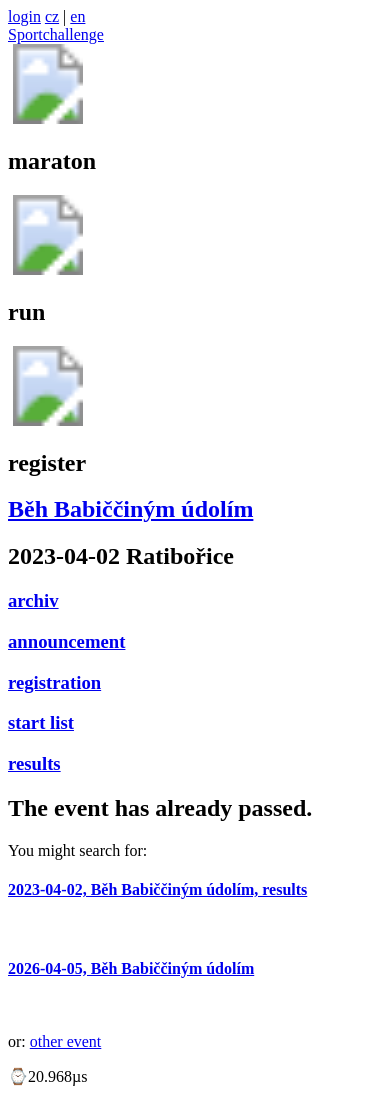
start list (41, 722)
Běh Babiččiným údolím (130, 509)
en (77, 16)
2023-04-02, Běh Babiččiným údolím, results (157, 889)
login (24, 16)
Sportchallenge (56, 34)
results (34, 763)
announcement (66, 641)
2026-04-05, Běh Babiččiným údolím (131, 968)
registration (54, 682)
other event (66, 1041)
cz (52, 16)
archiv (33, 600)
